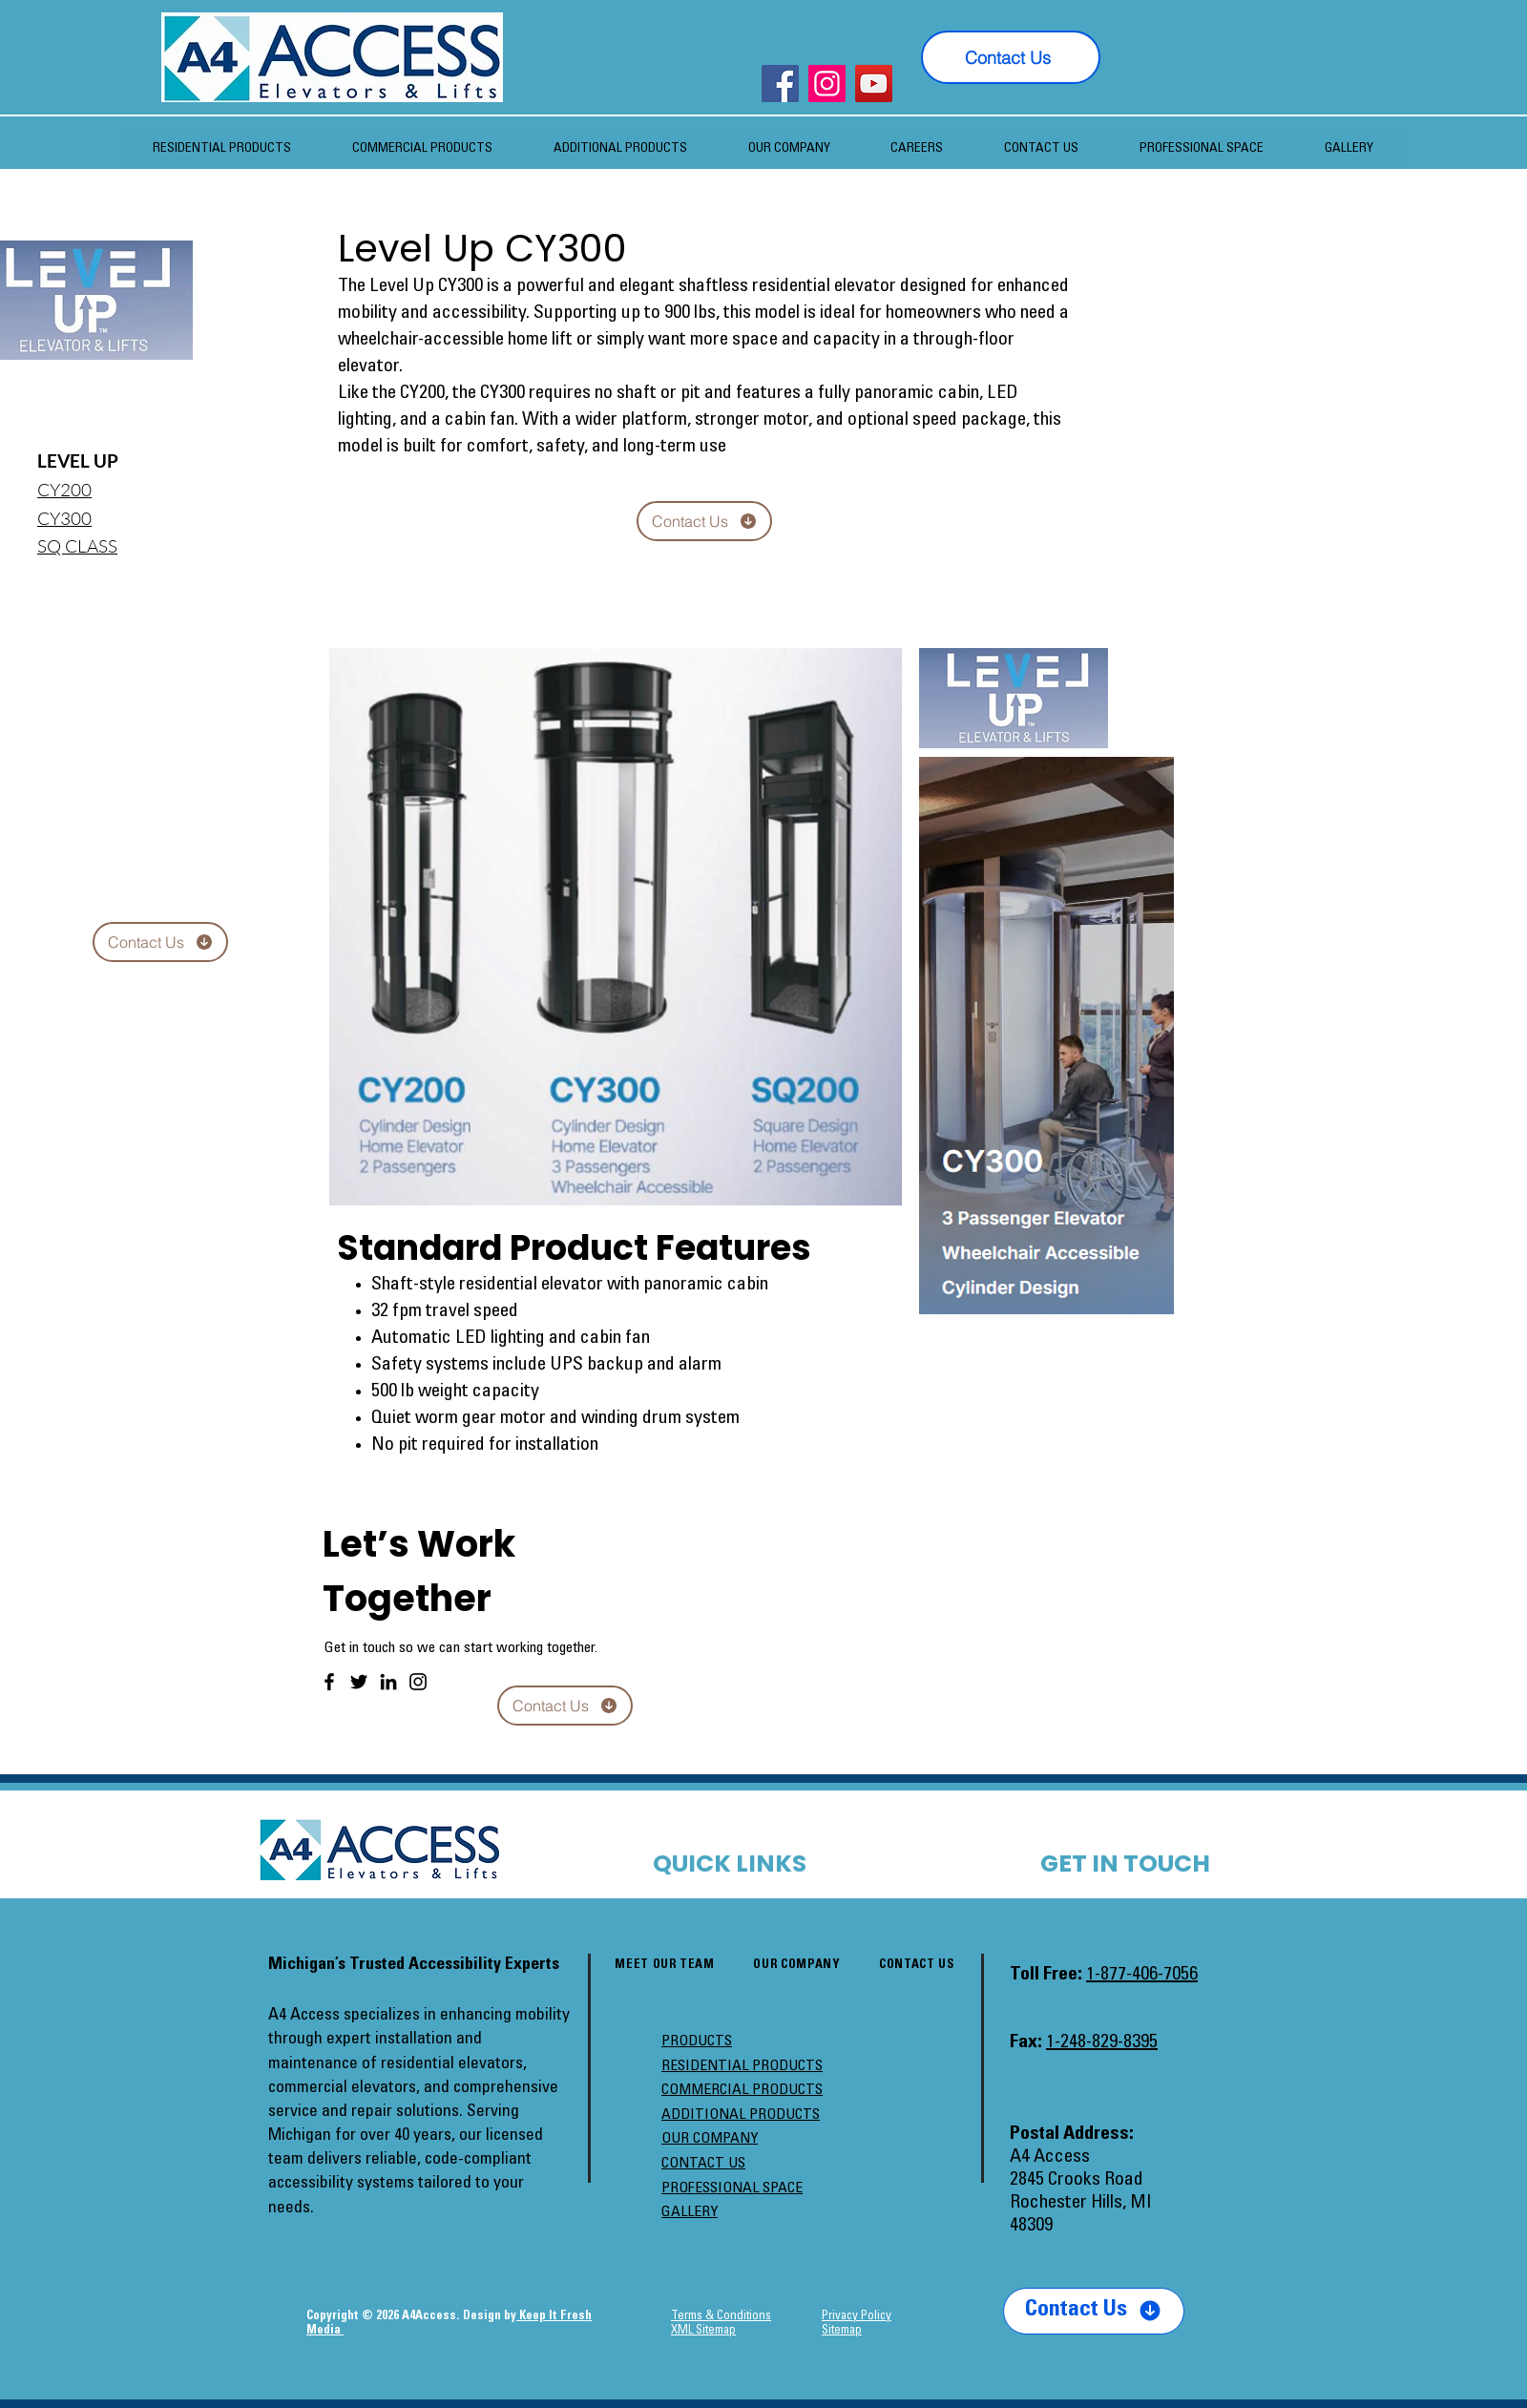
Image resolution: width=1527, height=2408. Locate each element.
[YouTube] (873, 83)
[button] (789, 149)
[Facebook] (780, 83)
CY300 (64, 518)
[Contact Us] (1010, 57)
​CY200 (64, 489)
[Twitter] (358, 1681)
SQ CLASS (77, 545)
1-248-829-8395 (1102, 2043)
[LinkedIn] (388, 1681)
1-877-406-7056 (1142, 1975)
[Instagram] (827, 83)
